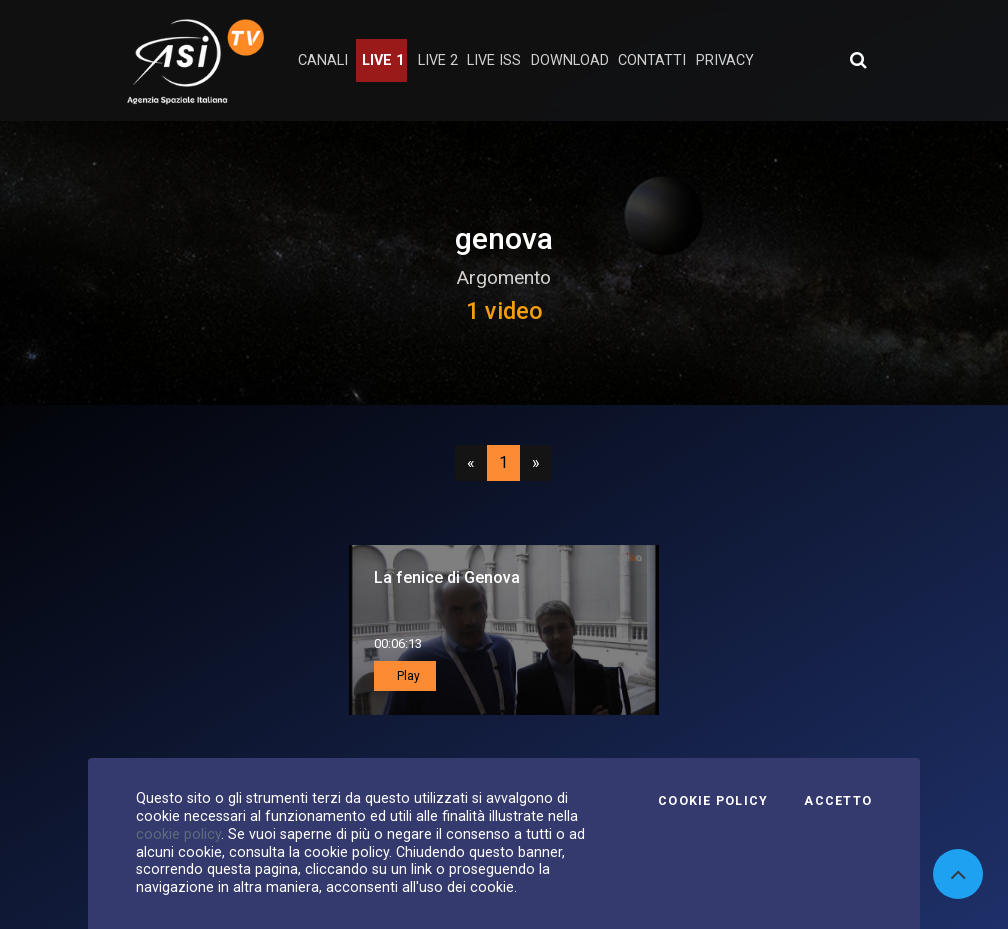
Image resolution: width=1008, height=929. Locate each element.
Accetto (838, 801)
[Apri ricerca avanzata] (858, 60)
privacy (725, 60)
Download (570, 60)
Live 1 (383, 60)
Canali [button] (323, 60)
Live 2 (438, 60)
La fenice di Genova (447, 577)
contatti (652, 60)
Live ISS (494, 60)
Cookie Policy (713, 801)
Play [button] (407, 676)
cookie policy (178, 834)
